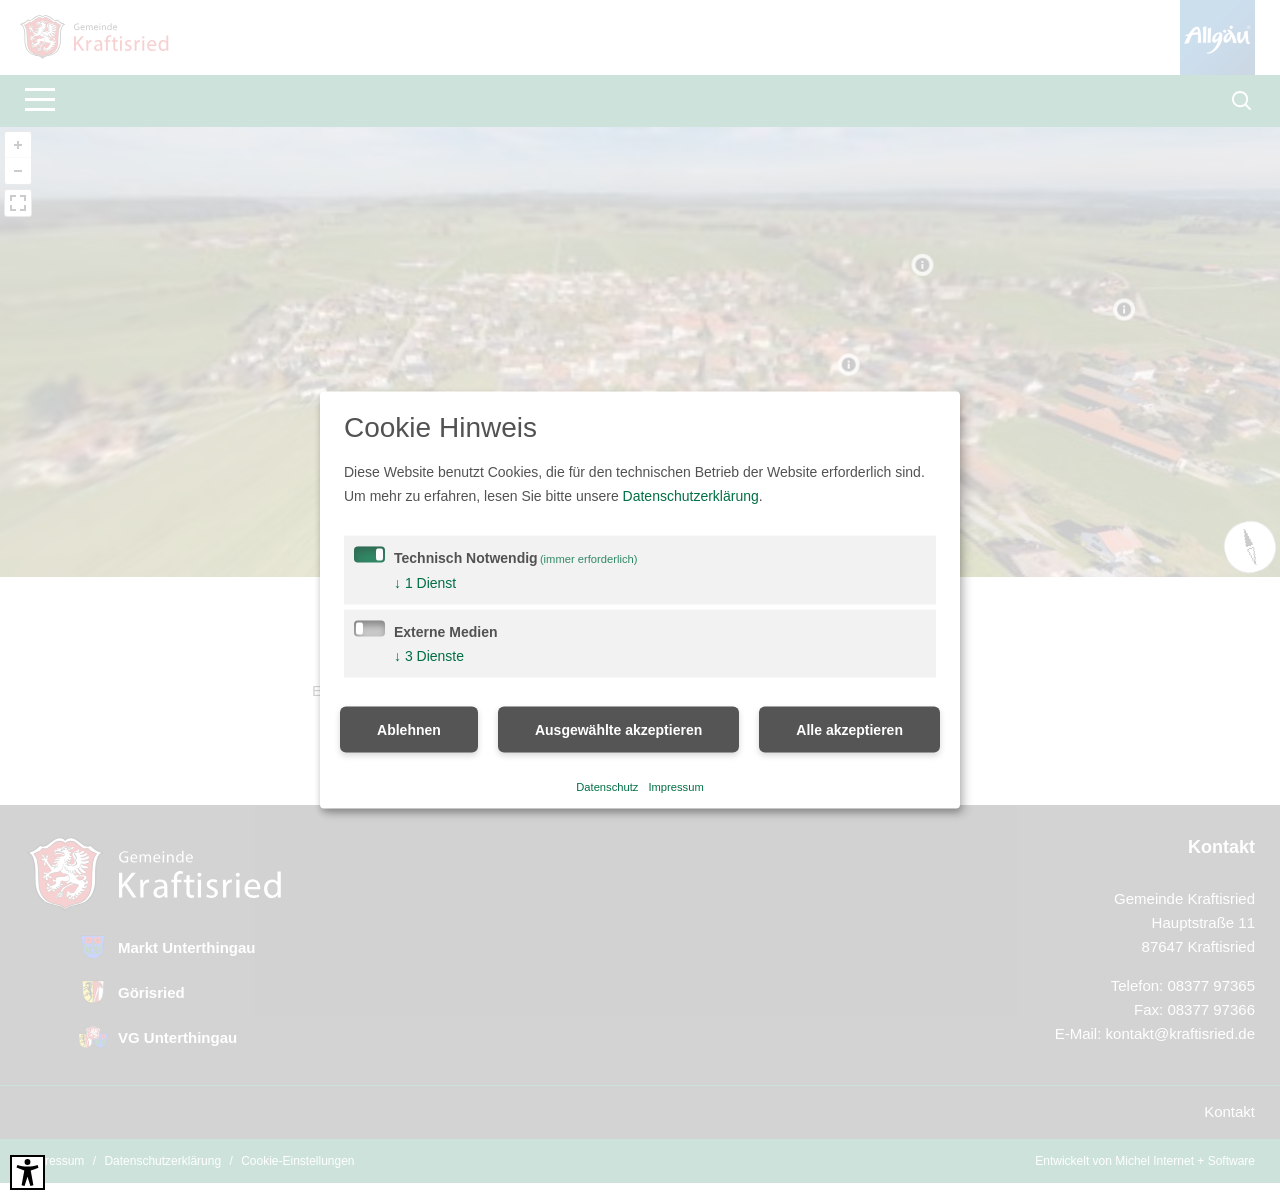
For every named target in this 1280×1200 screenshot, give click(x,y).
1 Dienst (425, 583)
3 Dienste (429, 656)
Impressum (675, 786)
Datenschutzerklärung (691, 496)
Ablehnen (409, 730)
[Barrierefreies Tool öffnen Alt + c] (27, 1172)
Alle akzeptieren (849, 730)
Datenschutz (607, 786)
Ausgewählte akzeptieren (618, 730)
